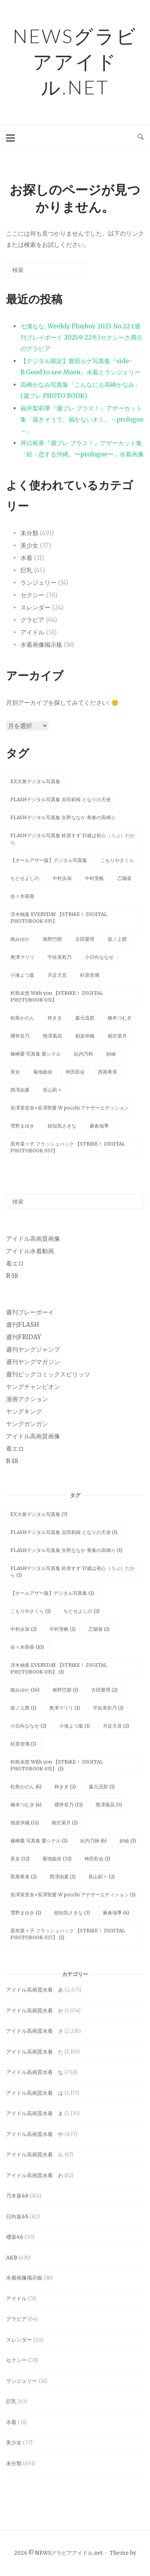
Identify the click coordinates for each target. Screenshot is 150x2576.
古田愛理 (84, 939)
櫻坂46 (14, 2237)
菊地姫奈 (42, 1072)
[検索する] (46, 270)
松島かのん (22, 1018)
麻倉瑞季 (99, 1126)
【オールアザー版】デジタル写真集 (48, 860)
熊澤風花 (52, 1036)
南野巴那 (52, 939)
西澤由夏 (20, 1090)
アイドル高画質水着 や (34, 2134)
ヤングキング (24, 1411)
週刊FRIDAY (23, 1337)
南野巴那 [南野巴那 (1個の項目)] (65, 1690)
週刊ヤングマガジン (33, 1362)
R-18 (12, 1276)
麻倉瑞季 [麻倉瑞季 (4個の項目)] (116, 1913)
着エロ (15, 1263)
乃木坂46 (17, 2195)
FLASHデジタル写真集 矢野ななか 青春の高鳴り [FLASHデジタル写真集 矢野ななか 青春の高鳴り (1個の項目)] (66, 1550)
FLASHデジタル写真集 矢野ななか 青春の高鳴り (63, 817)
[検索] (68, 273)
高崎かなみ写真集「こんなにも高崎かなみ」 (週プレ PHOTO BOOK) (80, 390)
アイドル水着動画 (30, 1251)
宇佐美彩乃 (60, 957)
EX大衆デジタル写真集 (35, 781)
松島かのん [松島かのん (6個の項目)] (26, 1787)
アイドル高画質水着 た (34, 2051)
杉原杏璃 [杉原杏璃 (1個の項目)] (23, 1744)
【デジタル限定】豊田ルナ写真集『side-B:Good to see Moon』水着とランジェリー (80, 366)
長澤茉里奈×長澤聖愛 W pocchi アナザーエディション (69, 1108)
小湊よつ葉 (22, 975)
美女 (15, 1072)
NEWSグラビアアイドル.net (75, 61)
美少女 (29, 545)
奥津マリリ (22, 957)
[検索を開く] (140, 137)
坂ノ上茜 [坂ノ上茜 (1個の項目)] (23, 1708)
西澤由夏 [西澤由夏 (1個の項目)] (63, 1877)
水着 (26, 558)
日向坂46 (17, 2216)
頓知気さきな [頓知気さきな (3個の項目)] (72, 1913)
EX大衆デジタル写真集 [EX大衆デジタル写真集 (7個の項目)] (39, 1514)
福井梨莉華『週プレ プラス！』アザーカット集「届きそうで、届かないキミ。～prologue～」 (82, 419)
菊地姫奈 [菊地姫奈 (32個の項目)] (57, 1859)
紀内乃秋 (83, 1054)
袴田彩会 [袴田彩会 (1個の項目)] (97, 1859)
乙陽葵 (124, 878)
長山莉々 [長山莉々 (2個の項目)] (101, 1877)
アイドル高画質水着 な (34, 2072)
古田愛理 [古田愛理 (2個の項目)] (104, 1690)
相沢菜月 (117, 1036)
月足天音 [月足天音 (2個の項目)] (116, 1726)
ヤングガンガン (27, 1424)
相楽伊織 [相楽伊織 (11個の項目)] (24, 1823)
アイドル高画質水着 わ (34, 2175)
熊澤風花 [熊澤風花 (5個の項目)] (109, 1805)
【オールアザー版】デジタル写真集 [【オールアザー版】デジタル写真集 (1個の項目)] (52, 1593)
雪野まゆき (22, 1126)
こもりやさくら (117, 860)
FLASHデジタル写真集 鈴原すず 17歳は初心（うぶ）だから (72, 838)
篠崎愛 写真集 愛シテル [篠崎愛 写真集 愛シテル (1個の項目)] (39, 1841)
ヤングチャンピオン (33, 1386)
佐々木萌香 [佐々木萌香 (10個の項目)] (27, 1647)
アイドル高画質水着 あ (34, 1989)
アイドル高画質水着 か (34, 2010)
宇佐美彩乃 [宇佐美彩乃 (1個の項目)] (108, 1708)
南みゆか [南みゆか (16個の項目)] (25, 1690)
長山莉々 (52, 1090)
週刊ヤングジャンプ (33, 1349)
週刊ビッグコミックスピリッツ (48, 1374)
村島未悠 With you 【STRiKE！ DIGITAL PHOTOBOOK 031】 (56, 996)
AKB (11, 2257)
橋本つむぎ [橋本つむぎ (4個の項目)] (26, 1805)
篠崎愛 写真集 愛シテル (35, 1054)
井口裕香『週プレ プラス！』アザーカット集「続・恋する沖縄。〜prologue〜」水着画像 (82, 448)
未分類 (29, 533)
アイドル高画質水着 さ (34, 2031)
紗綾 (111, 1054)
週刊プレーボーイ (30, 1312)
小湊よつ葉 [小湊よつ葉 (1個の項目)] (74, 1726)
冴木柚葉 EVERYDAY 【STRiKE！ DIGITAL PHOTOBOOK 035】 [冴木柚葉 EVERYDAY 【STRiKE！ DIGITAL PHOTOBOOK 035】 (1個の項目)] (58, 1668)
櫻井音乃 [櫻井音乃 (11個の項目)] (68, 1805)
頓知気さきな (62, 1126)
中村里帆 (94, 878)
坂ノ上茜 (117, 939)
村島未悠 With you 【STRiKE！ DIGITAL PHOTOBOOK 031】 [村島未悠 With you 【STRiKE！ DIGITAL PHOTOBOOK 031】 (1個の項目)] (56, 1765)
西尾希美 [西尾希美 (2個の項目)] (23, 1877)
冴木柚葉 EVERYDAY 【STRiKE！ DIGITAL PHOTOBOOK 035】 (58, 917)
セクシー (32, 595)
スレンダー (35, 607)
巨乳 (26, 570)
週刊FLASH (22, 1324)
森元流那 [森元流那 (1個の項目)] (102, 1787)
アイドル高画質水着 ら (34, 2154)
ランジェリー (38, 582)
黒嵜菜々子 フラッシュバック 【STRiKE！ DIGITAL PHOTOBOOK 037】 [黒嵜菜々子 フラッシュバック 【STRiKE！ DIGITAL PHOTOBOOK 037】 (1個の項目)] (67, 1934)
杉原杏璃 (89, 975)
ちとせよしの (24, 878)
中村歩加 (62, 878)
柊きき (55, 1018)
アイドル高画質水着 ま (34, 2113)
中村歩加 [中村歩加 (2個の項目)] (23, 1629)
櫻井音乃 (20, 1036)
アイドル (32, 632)
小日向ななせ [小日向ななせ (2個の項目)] (28, 1726)
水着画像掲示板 (41, 644)
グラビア (32, 620)
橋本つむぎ (120, 1018)
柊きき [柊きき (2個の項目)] (65, 1787)
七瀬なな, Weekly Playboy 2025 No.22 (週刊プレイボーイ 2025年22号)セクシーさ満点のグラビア (81, 337)
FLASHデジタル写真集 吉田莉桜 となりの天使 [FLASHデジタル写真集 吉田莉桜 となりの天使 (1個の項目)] (64, 1532)
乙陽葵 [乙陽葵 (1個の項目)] (99, 1629)
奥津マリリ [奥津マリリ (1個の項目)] (64, 1708)
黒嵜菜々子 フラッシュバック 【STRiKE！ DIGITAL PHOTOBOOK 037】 (67, 1147)
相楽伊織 (84, 1036)
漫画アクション (27, 1399)
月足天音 (57, 975)
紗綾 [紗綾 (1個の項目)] (128, 1841)
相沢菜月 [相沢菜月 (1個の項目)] (65, 1823)
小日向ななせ (99, 957)
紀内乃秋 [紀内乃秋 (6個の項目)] (93, 1841)
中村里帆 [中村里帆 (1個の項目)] (63, 1629)
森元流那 (84, 1018)
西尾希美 (107, 1072)
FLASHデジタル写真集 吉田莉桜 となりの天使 (60, 799)
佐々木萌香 (22, 896)
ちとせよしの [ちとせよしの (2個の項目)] (82, 1611)
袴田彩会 (75, 1072)
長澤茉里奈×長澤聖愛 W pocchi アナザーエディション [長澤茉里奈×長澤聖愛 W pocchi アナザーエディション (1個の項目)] (73, 1895)
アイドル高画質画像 (33, 1238)
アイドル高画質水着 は (34, 2093)
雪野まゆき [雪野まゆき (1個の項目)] (25, 1913)
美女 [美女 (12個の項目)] (20, 1859)
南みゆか (20, 939)
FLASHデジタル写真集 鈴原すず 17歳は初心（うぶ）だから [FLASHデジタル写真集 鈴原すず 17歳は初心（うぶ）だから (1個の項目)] (72, 1571)
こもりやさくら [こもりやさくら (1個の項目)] (30, 1611)
